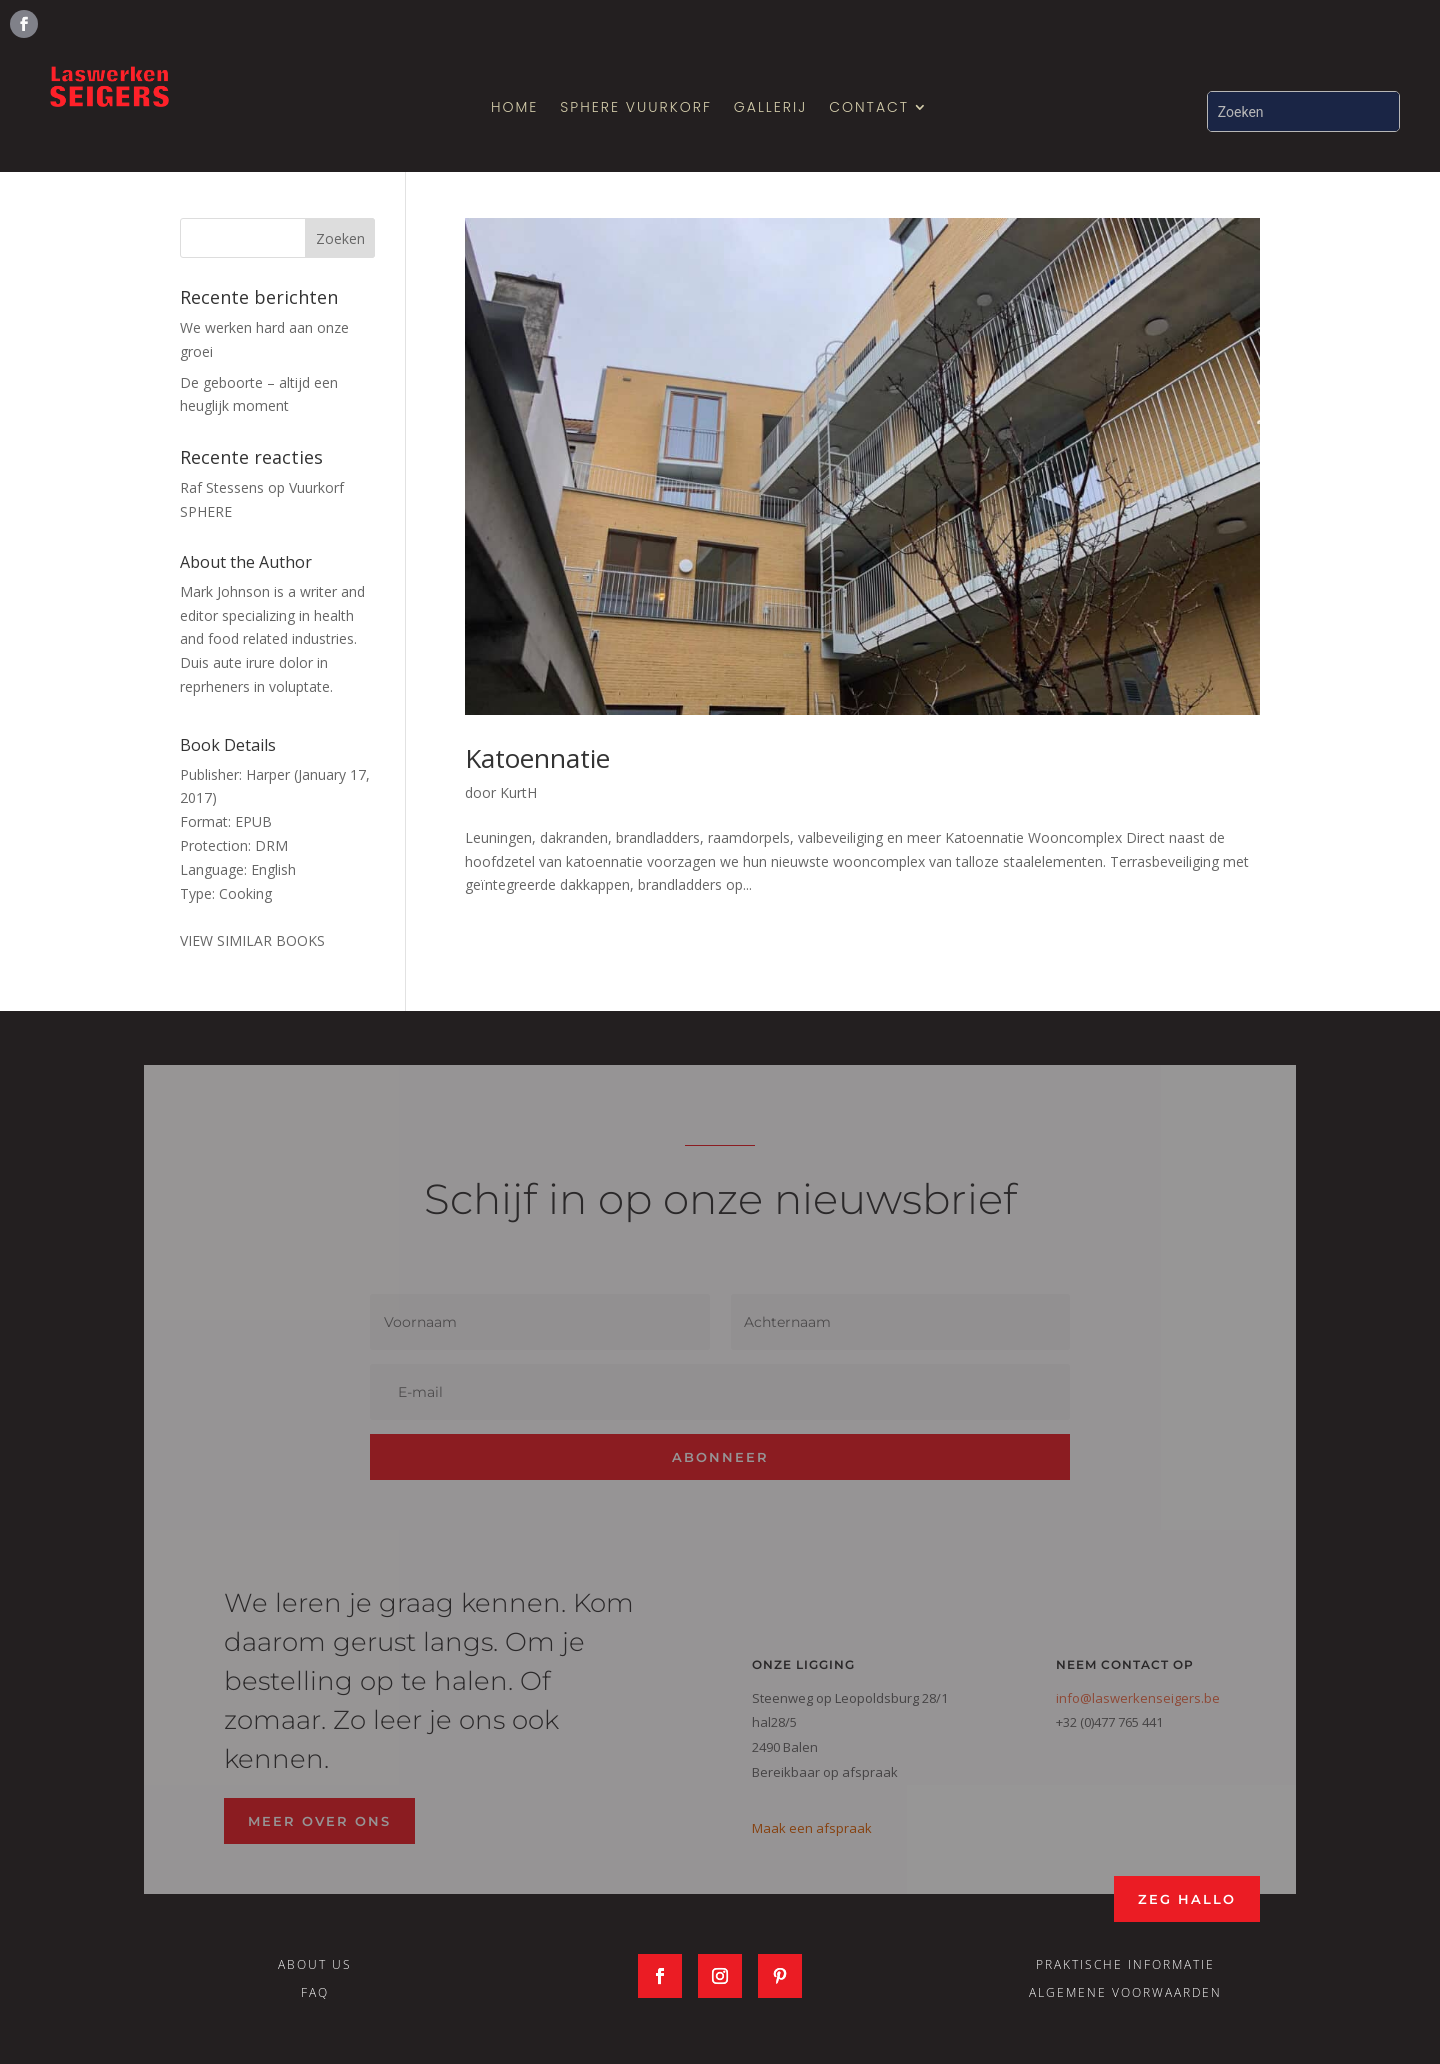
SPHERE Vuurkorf (636, 108)
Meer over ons (319, 1821)
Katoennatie (537, 758)
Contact (869, 108)
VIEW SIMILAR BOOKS (252, 940)
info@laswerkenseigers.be (1138, 1698)
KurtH (518, 792)
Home (514, 108)
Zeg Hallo (1187, 1899)
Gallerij (770, 108)
